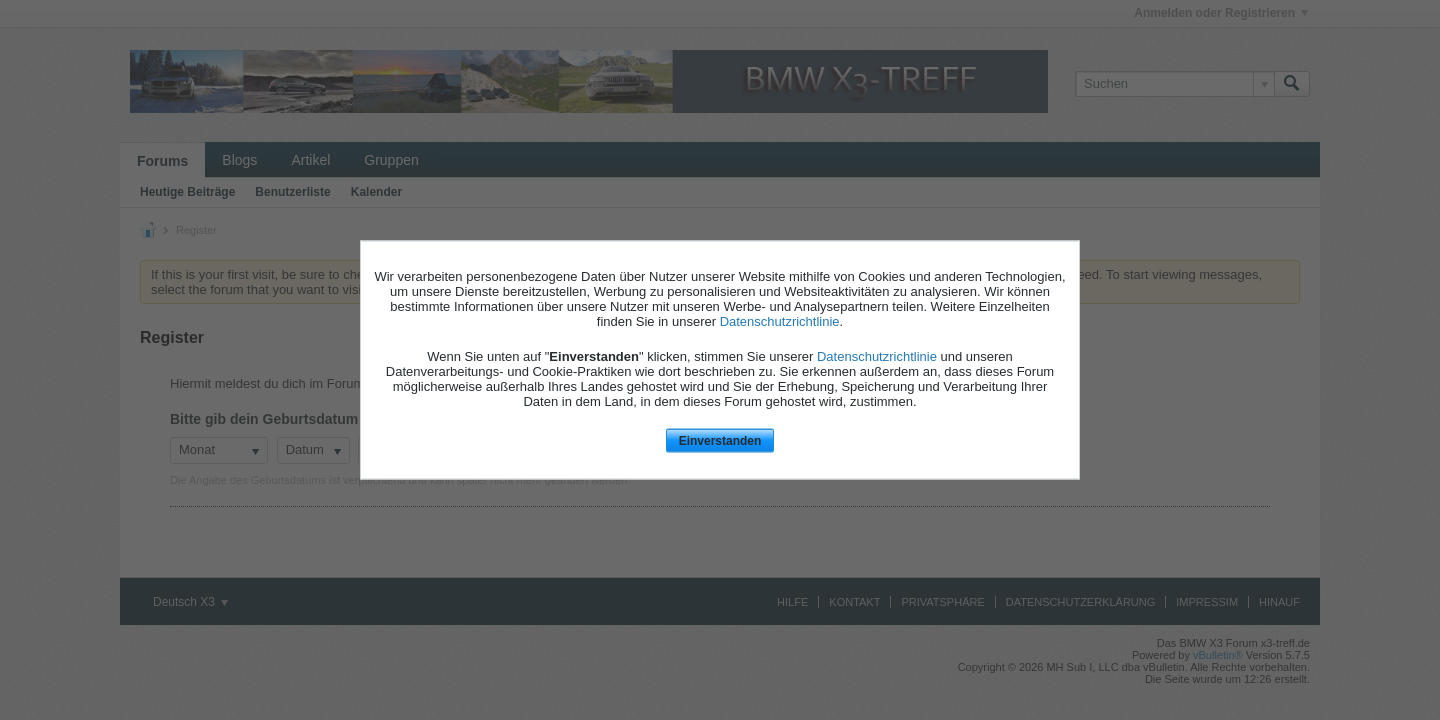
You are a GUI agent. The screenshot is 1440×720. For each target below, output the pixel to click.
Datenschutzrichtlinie (780, 320)
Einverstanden (720, 440)
